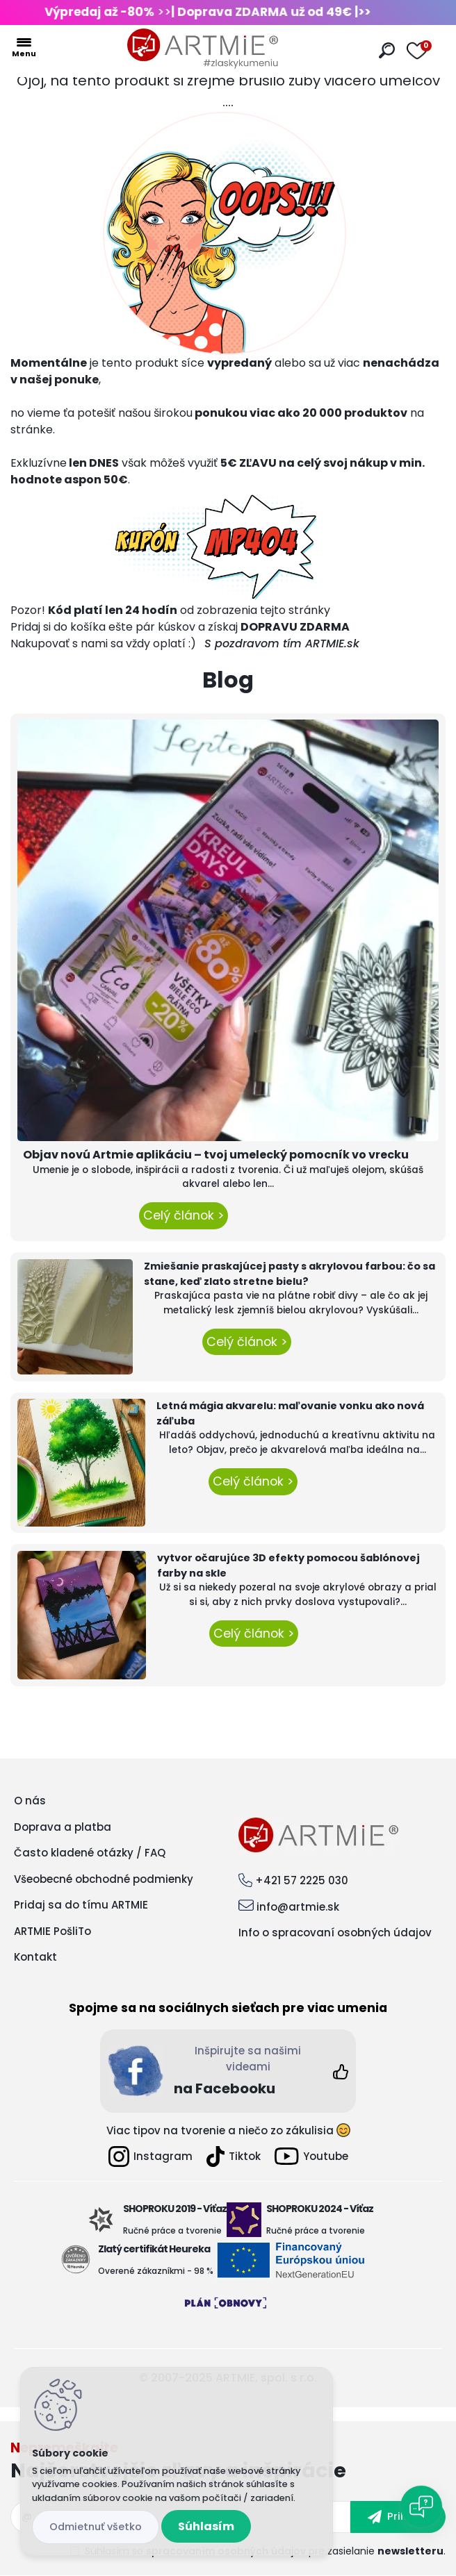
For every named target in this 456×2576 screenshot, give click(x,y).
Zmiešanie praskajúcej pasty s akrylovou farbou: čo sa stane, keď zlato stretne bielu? (289, 1273)
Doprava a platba (62, 1827)
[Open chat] (421, 2506)
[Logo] (203, 48)
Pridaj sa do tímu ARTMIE (81, 1904)
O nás (30, 1800)
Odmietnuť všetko (95, 2527)
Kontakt (35, 1957)
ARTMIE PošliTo (52, 1931)
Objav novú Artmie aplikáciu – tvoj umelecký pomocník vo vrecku (216, 1155)
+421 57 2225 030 (301, 1880)
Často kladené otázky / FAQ (89, 1852)
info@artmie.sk (297, 1907)
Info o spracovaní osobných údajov (335, 1932)
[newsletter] (398, 2517)
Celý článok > (183, 1215)
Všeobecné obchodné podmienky (103, 1879)
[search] (386, 50)
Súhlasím (206, 2526)
